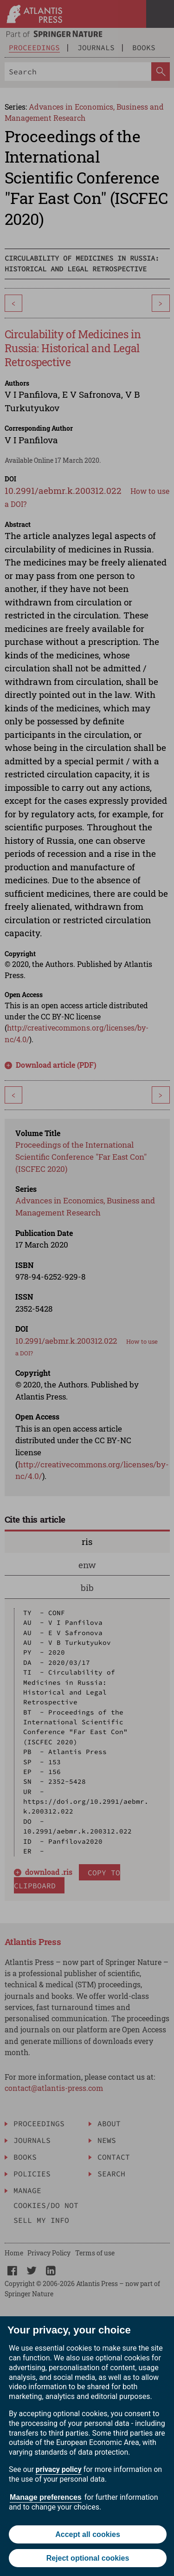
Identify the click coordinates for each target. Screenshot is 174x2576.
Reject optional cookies (87, 2558)
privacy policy (59, 2469)
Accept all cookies (87, 2534)
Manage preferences (46, 2497)
